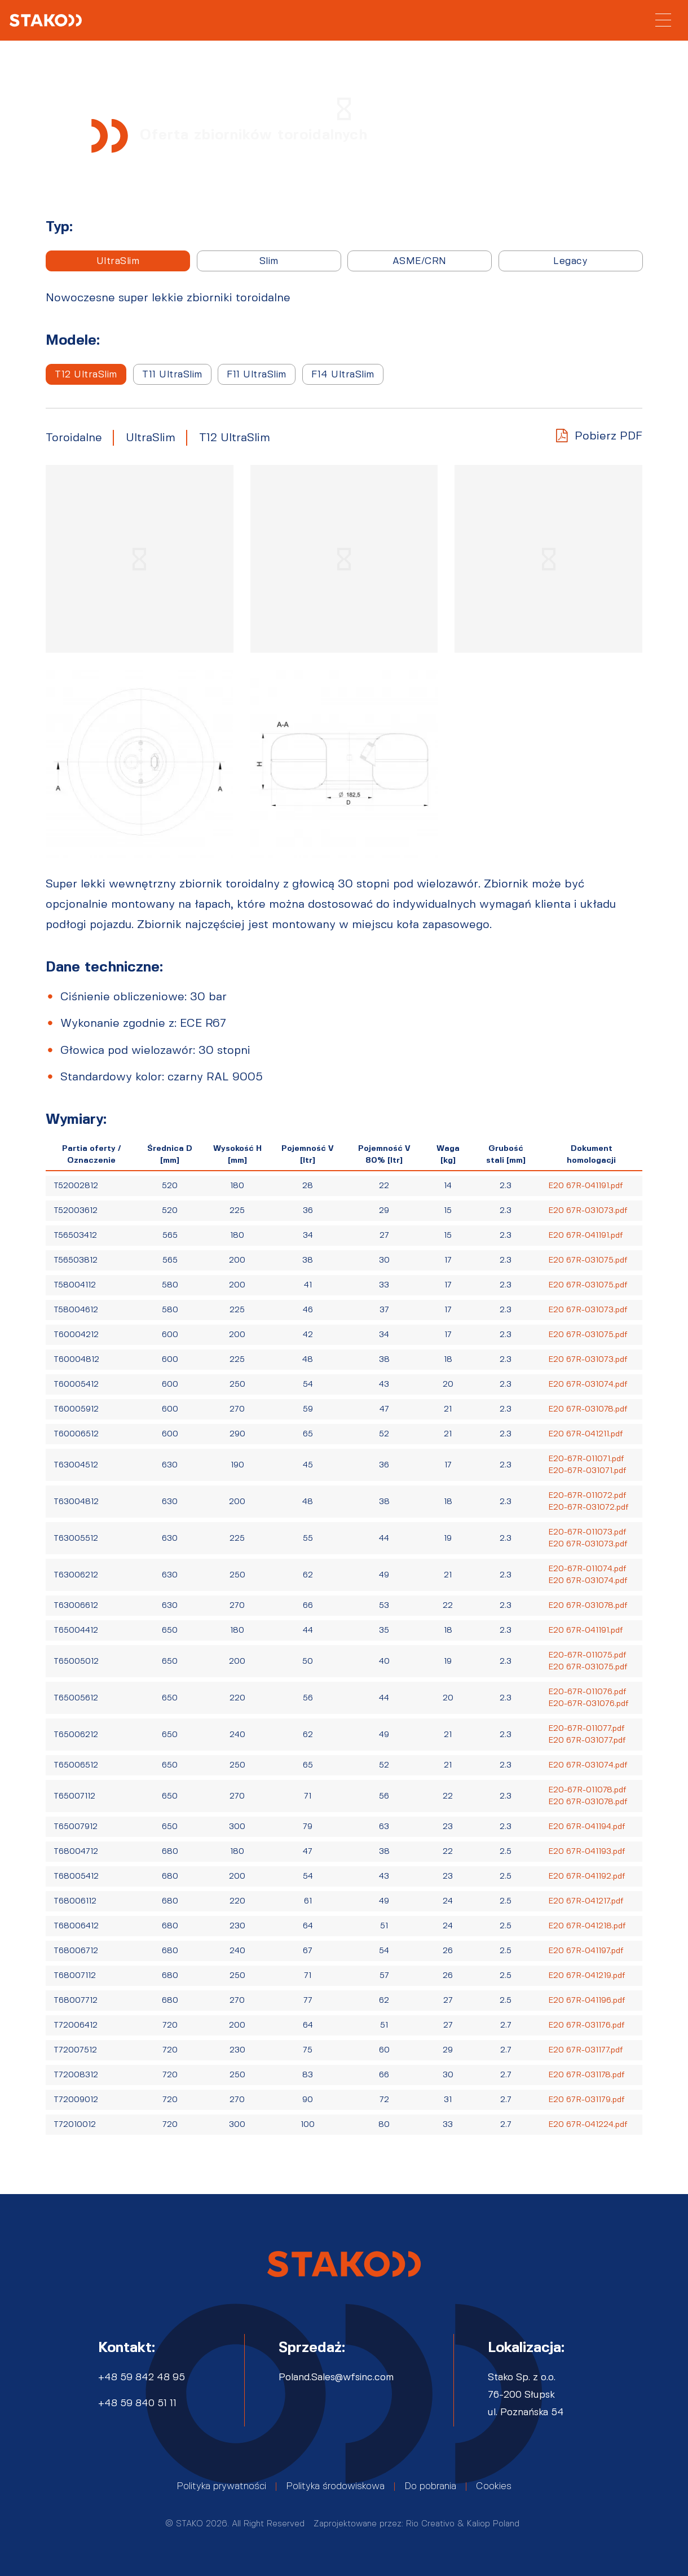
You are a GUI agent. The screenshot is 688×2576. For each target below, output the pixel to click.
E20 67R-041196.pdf (586, 2000)
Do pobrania (430, 2486)
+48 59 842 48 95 (141, 2377)
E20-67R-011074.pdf (587, 1569)
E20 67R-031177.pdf (585, 2050)
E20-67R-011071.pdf (586, 1459)
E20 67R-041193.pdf (586, 1852)
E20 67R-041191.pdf (585, 1186)
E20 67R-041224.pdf (588, 2125)
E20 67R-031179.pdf (586, 2100)
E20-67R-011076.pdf (587, 1692)
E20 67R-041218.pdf (587, 1926)
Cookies (493, 2486)
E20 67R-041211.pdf (585, 1434)
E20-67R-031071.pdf (587, 1471)
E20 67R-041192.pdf (586, 1876)
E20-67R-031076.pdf (588, 1704)
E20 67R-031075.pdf (588, 1260)
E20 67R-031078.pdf (588, 1409)
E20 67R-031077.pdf (587, 1740)
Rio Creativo (430, 2524)
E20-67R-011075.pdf (587, 1655)
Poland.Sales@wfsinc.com (336, 2377)
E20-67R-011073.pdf (587, 1532)
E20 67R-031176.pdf (586, 2025)
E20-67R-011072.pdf (587, 1496)
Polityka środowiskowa (335, 2486)
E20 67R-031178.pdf (586, 2075)
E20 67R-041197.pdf (586, 1951)
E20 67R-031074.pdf (588, 1384)
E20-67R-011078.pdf (587, 1790)
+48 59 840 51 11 (137, 2403)
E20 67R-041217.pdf (586, 1901)
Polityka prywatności (221, 2486)
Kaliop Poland (493, 2524)
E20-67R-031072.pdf (588, 1507)
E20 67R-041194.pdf (586, 1827)
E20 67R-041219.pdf (586, 1976)
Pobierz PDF (608, 436)
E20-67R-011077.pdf (586, 1729)
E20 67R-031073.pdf (588, 1211)
